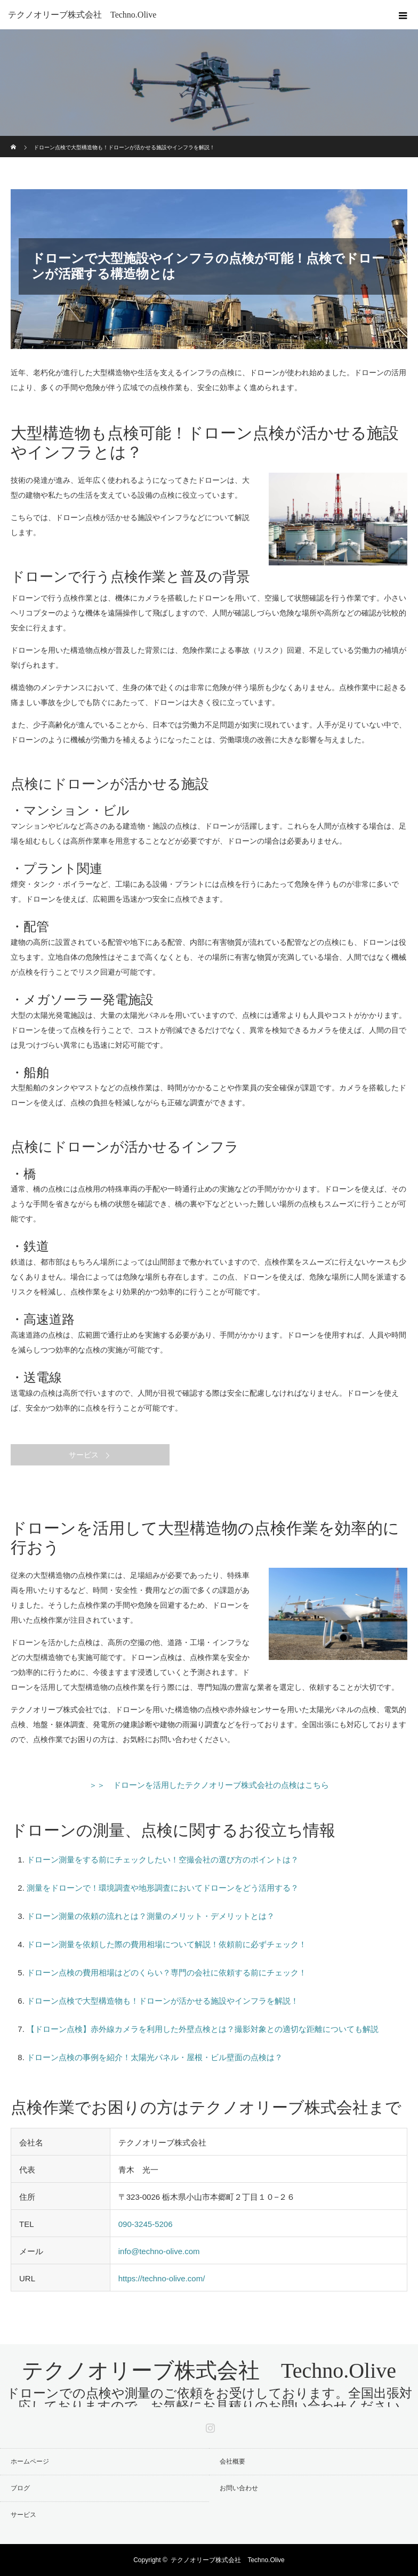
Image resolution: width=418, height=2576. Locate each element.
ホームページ (30, 2461)
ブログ (20, 2488)
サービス (84, 1455)
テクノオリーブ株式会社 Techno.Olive (82, 14)
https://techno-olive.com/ (161, 2278)
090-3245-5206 (145, 2224)
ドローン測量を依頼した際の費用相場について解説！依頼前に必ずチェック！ (167, 1944)
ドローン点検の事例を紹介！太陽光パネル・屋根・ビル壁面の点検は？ (155, 2057)
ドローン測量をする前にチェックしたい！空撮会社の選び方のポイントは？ (163, 1859)
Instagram (209, 2426)
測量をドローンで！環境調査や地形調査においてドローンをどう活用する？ (163, 1887)
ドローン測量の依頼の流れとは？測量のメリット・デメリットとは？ (151, 1916)
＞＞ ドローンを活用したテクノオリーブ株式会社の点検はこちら (209, 1784)
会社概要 (232, 2461)
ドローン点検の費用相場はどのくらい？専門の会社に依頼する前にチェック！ (167, 1972)
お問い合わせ (245, 2488)
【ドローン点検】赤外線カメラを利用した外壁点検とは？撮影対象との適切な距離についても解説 (203, 2029)
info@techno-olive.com (159, 2251)
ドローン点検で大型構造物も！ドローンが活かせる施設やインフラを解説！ (163, 2000)
